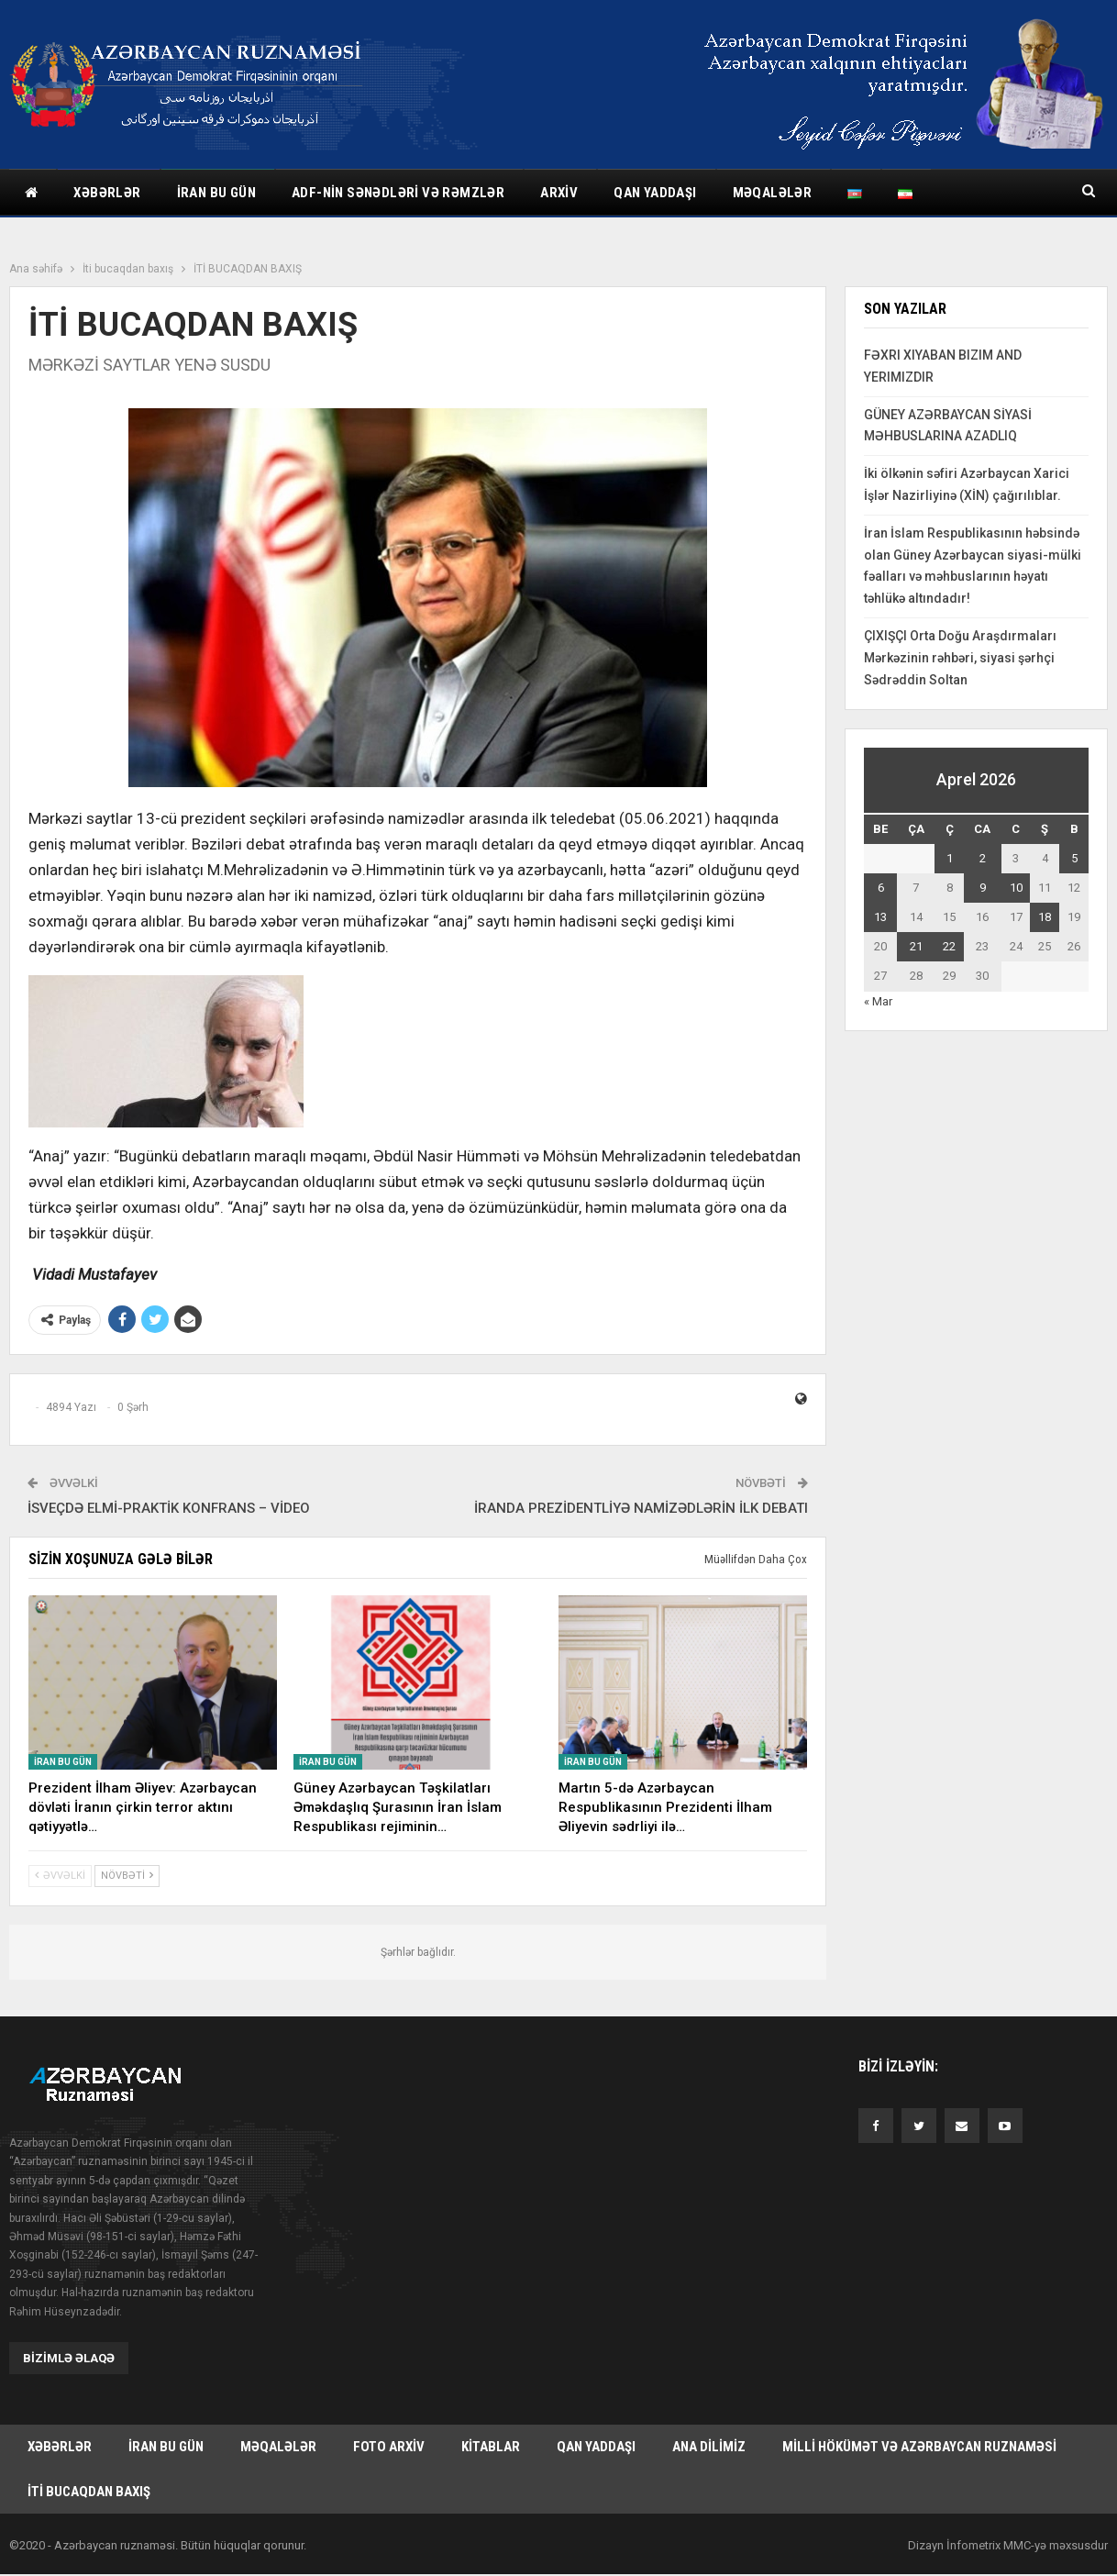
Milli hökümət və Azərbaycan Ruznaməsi (919, 2447)
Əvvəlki (60, 1876)
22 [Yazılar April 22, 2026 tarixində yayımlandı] (949, 946)
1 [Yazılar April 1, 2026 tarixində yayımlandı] (949, 858)
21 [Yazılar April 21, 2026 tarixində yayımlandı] (916, 946)
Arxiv (559, 192)
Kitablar (490, 2447)
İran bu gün (216, 192)
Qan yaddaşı (655, 192)
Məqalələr (773, 192)
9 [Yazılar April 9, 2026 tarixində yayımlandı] (982, 887)
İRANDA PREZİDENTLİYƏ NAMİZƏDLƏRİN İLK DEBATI (641, 1508)
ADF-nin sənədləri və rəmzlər (398, 192)
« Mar (878, 1001)
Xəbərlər (106, 192)
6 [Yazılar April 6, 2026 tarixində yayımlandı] (881, 887)
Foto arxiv (389, 2447)
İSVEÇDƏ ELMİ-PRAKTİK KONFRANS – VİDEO (169, 1508)
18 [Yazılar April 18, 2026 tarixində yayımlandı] (1044, 917)
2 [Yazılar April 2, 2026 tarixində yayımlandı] (982, 858)
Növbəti (127, 1876)
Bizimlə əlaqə (69, 2358)
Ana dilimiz (709, 2447)
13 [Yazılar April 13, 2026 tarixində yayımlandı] (880, 917)
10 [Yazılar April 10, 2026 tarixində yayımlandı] (1016, 887)
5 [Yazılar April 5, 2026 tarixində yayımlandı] (1074, 858)
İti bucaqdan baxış (89, 2493)
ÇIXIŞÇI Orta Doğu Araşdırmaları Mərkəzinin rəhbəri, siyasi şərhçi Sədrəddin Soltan (960, 657)
